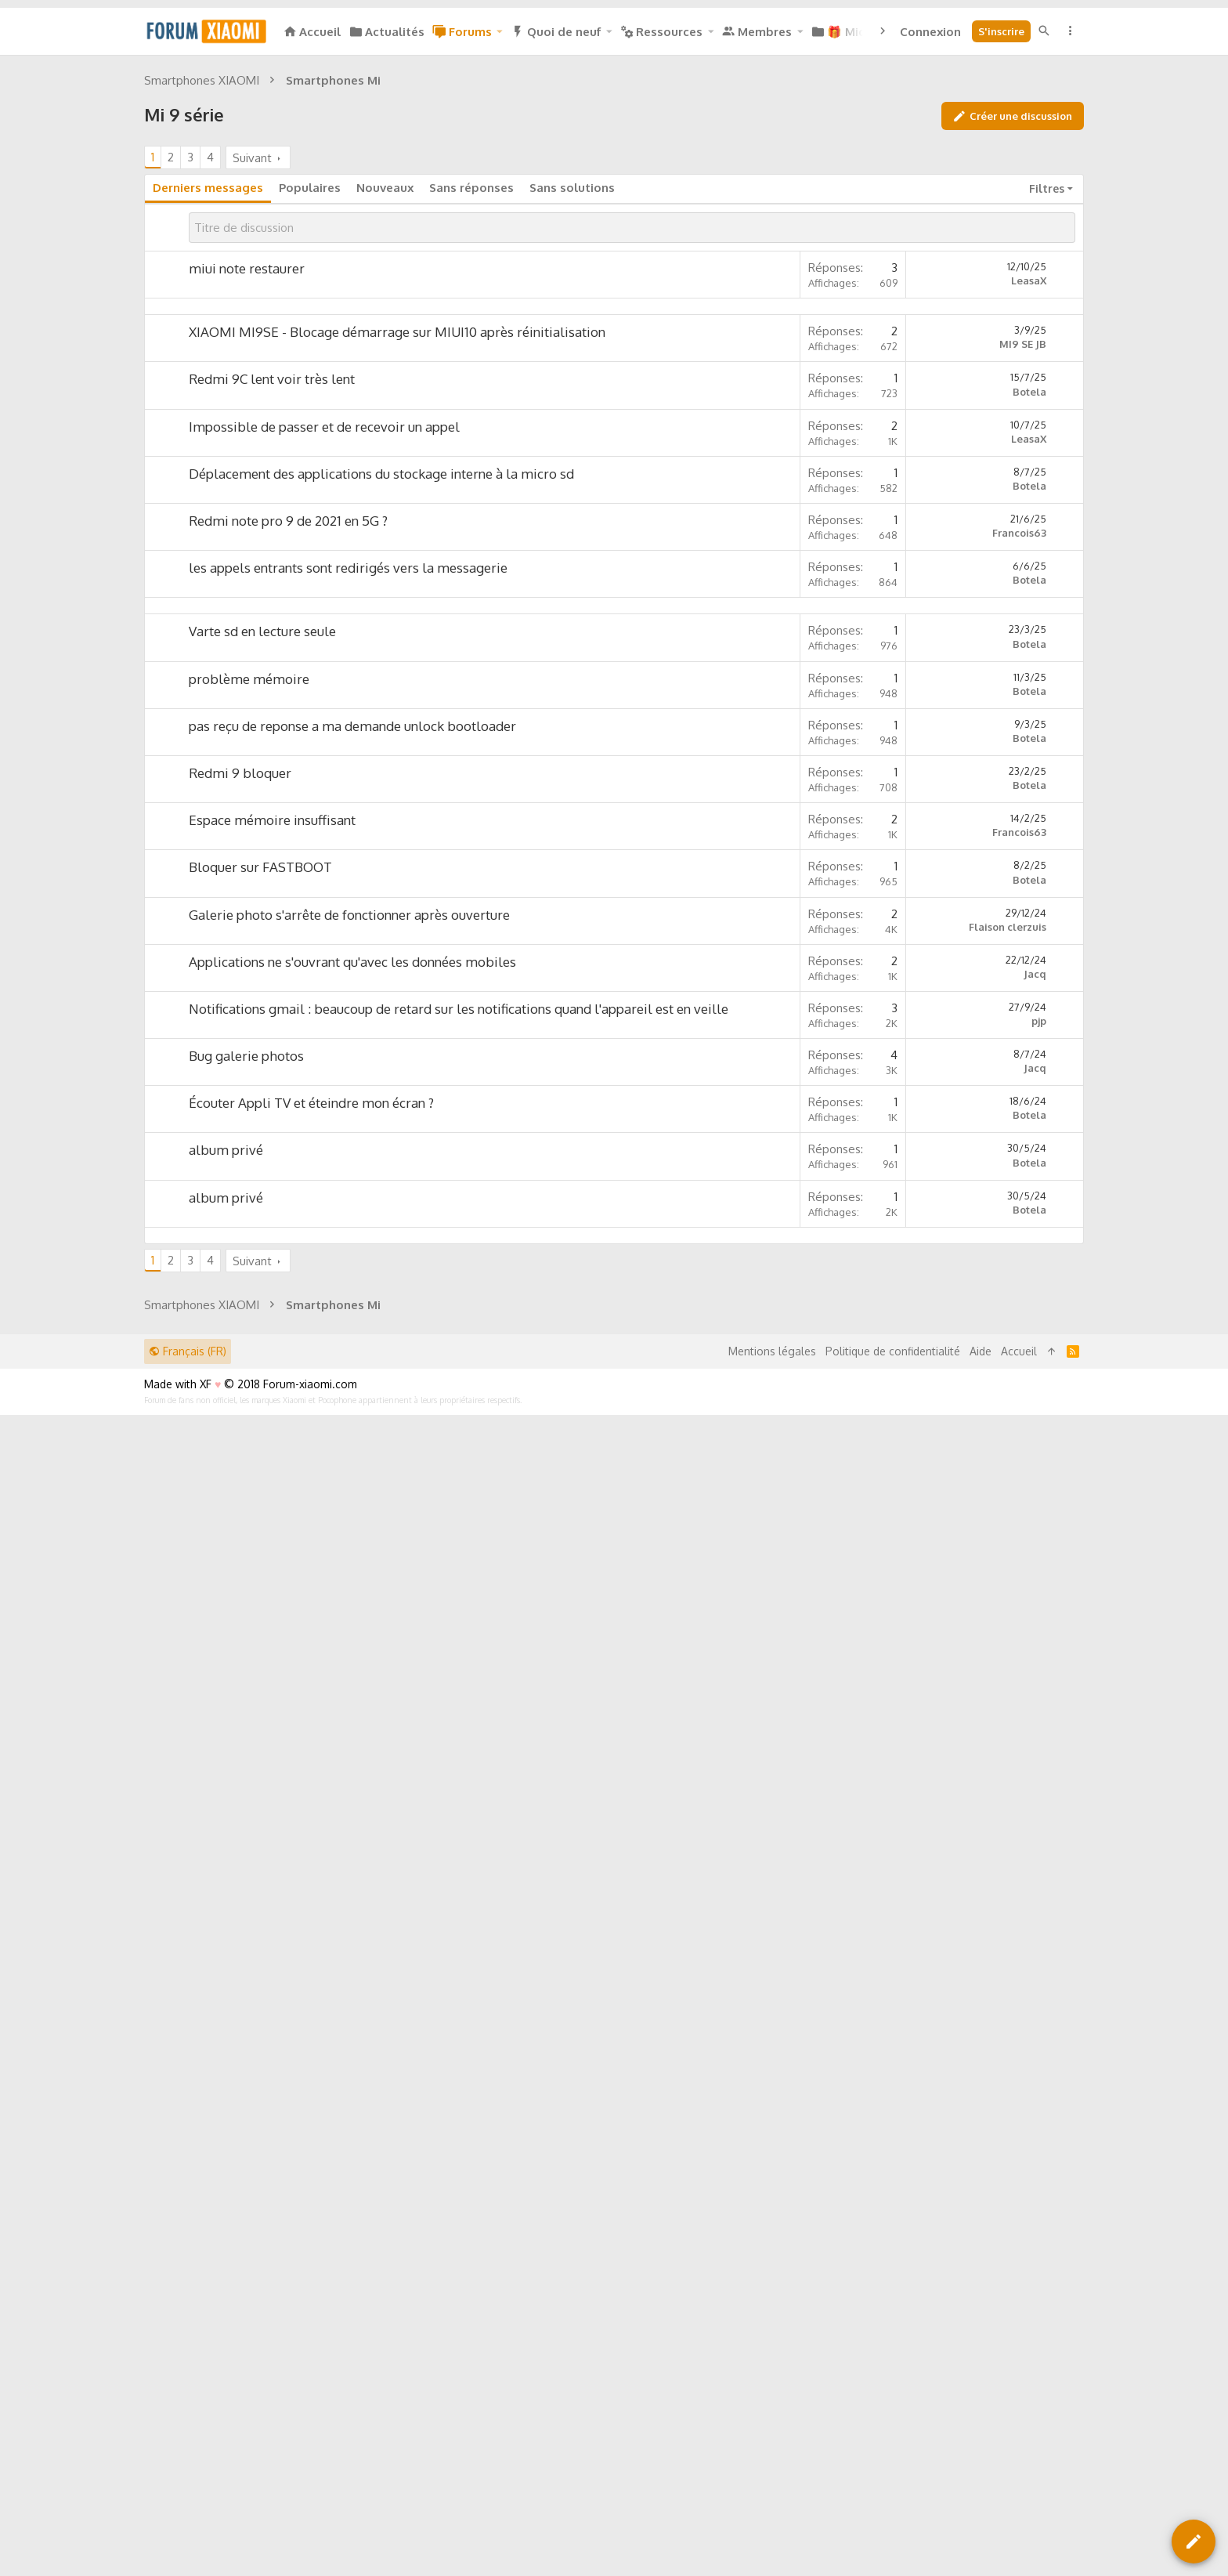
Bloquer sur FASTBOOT (260, 1525)
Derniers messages (208, 407)
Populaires (310, 407)
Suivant (252, 377)
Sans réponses (471, 407)
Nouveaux (385, 407)
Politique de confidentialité (892, 2448)
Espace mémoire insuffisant (272, 1478)
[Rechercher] (1044, 31)
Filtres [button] (1046, 407)
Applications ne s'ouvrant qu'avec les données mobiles (352, 1620)
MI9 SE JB (1022, 782)
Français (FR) (187, 2448)
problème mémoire (249, 1337)
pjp (1038, 1679)
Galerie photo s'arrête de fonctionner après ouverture (349, 1573)
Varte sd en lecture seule (262, 1289)
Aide (980, 2448)
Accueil (1019, 2448)
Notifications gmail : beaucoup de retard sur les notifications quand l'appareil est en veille (458, 1667)
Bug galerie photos (246, 1714)
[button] (499, 31)
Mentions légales (772, 2448)
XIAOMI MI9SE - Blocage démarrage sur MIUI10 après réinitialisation (397, 770)
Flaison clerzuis (1007, 1585)
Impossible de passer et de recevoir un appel (324, 865)
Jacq (1035, 1632)
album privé (226, 1808)
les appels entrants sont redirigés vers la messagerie (348, 1006)
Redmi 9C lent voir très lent (272, 817)
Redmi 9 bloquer (240, 1431)
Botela (1029, 830)
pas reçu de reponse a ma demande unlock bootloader (352, 1384)
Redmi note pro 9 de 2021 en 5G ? (288, 959)
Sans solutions (572, 407)
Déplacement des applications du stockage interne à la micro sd (381, 912)
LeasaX (1028, 500)
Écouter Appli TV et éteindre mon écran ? (311, 1761)
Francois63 (1019, 971)
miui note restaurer (247, 487)
